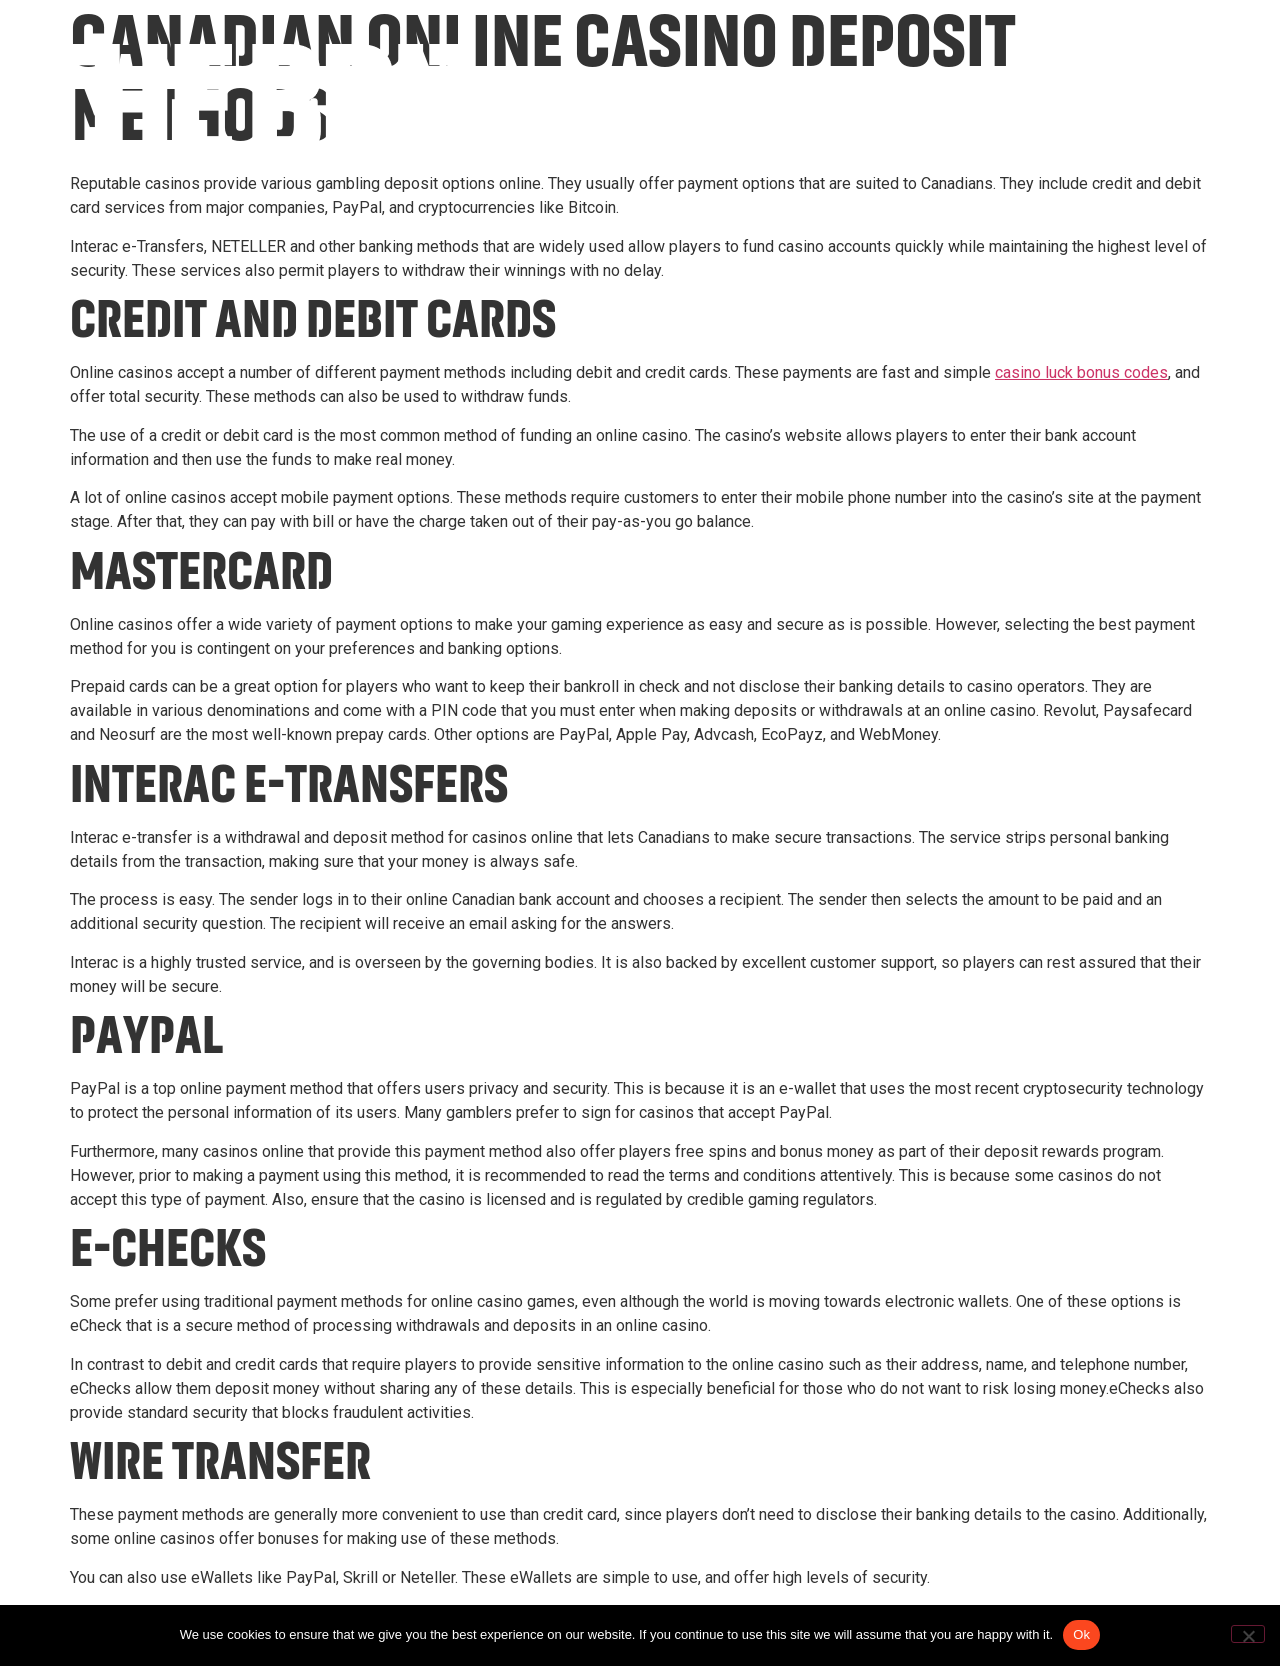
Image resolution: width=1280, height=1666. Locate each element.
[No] (1248, 1634)
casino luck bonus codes (1081, 372)
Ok (1081, 1634)
